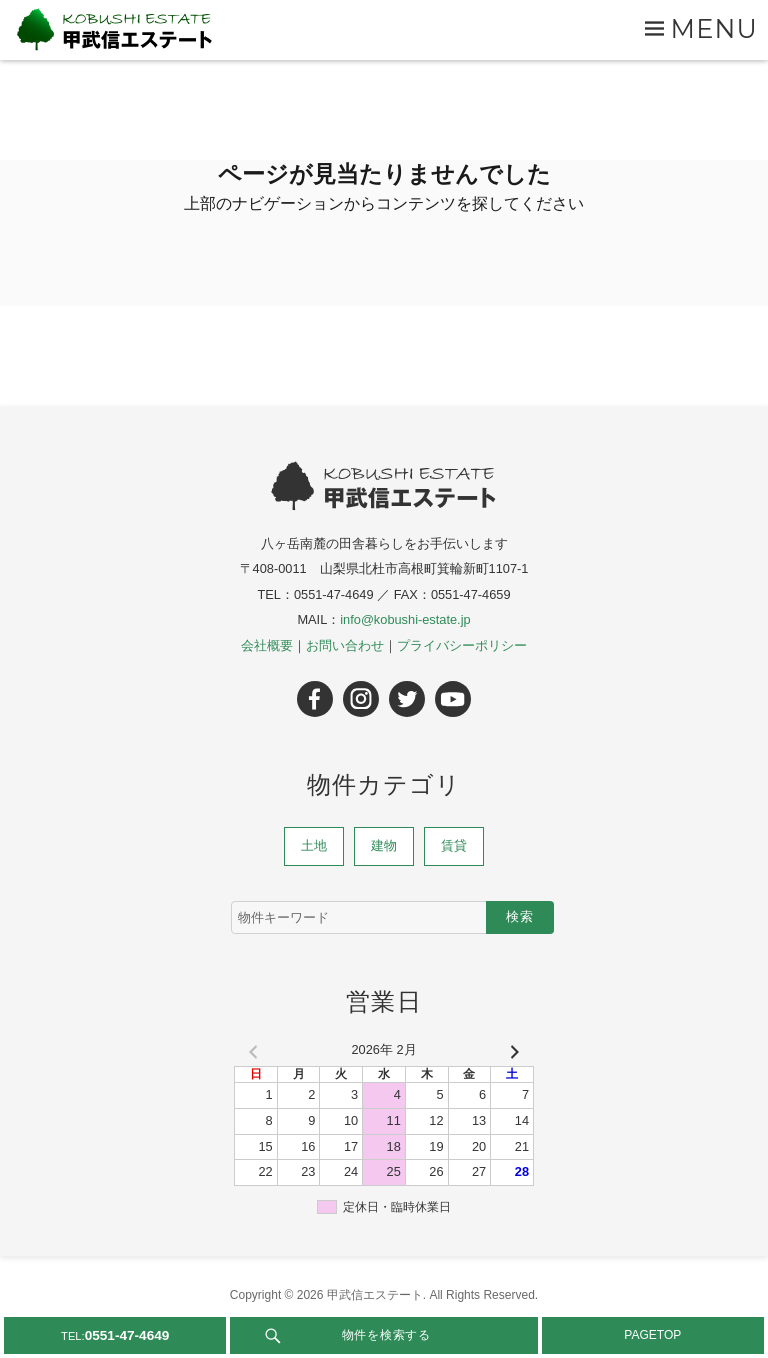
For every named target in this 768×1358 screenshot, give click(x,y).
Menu (714, 28)
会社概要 (267, 645)
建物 (384, 845)
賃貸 (454, 845)
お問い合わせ (345, 645)
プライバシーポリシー (462, 645)
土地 (314, 845)
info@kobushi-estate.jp (405, 619)
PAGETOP (652, 1335)
